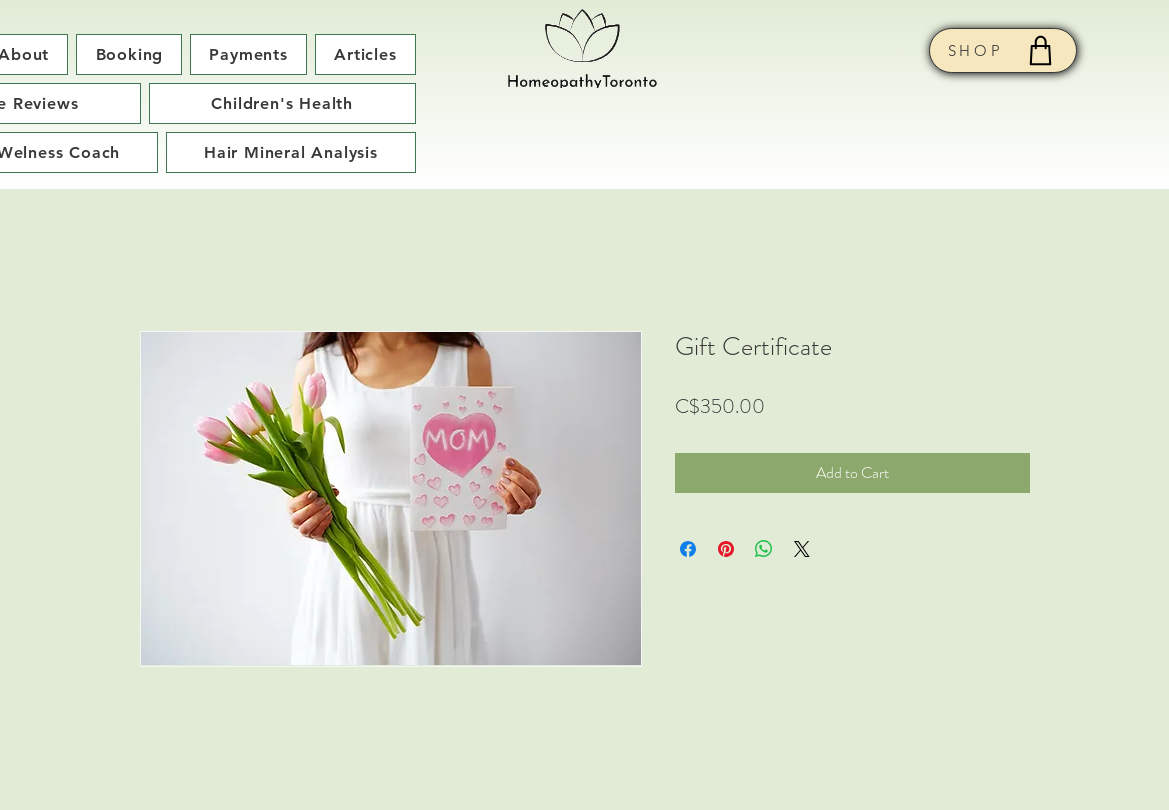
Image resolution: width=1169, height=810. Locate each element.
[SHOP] (1003, 50)
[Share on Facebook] (688, 549)
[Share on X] (802, 549)
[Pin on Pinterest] (726, 549)
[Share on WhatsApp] (764, 549)
